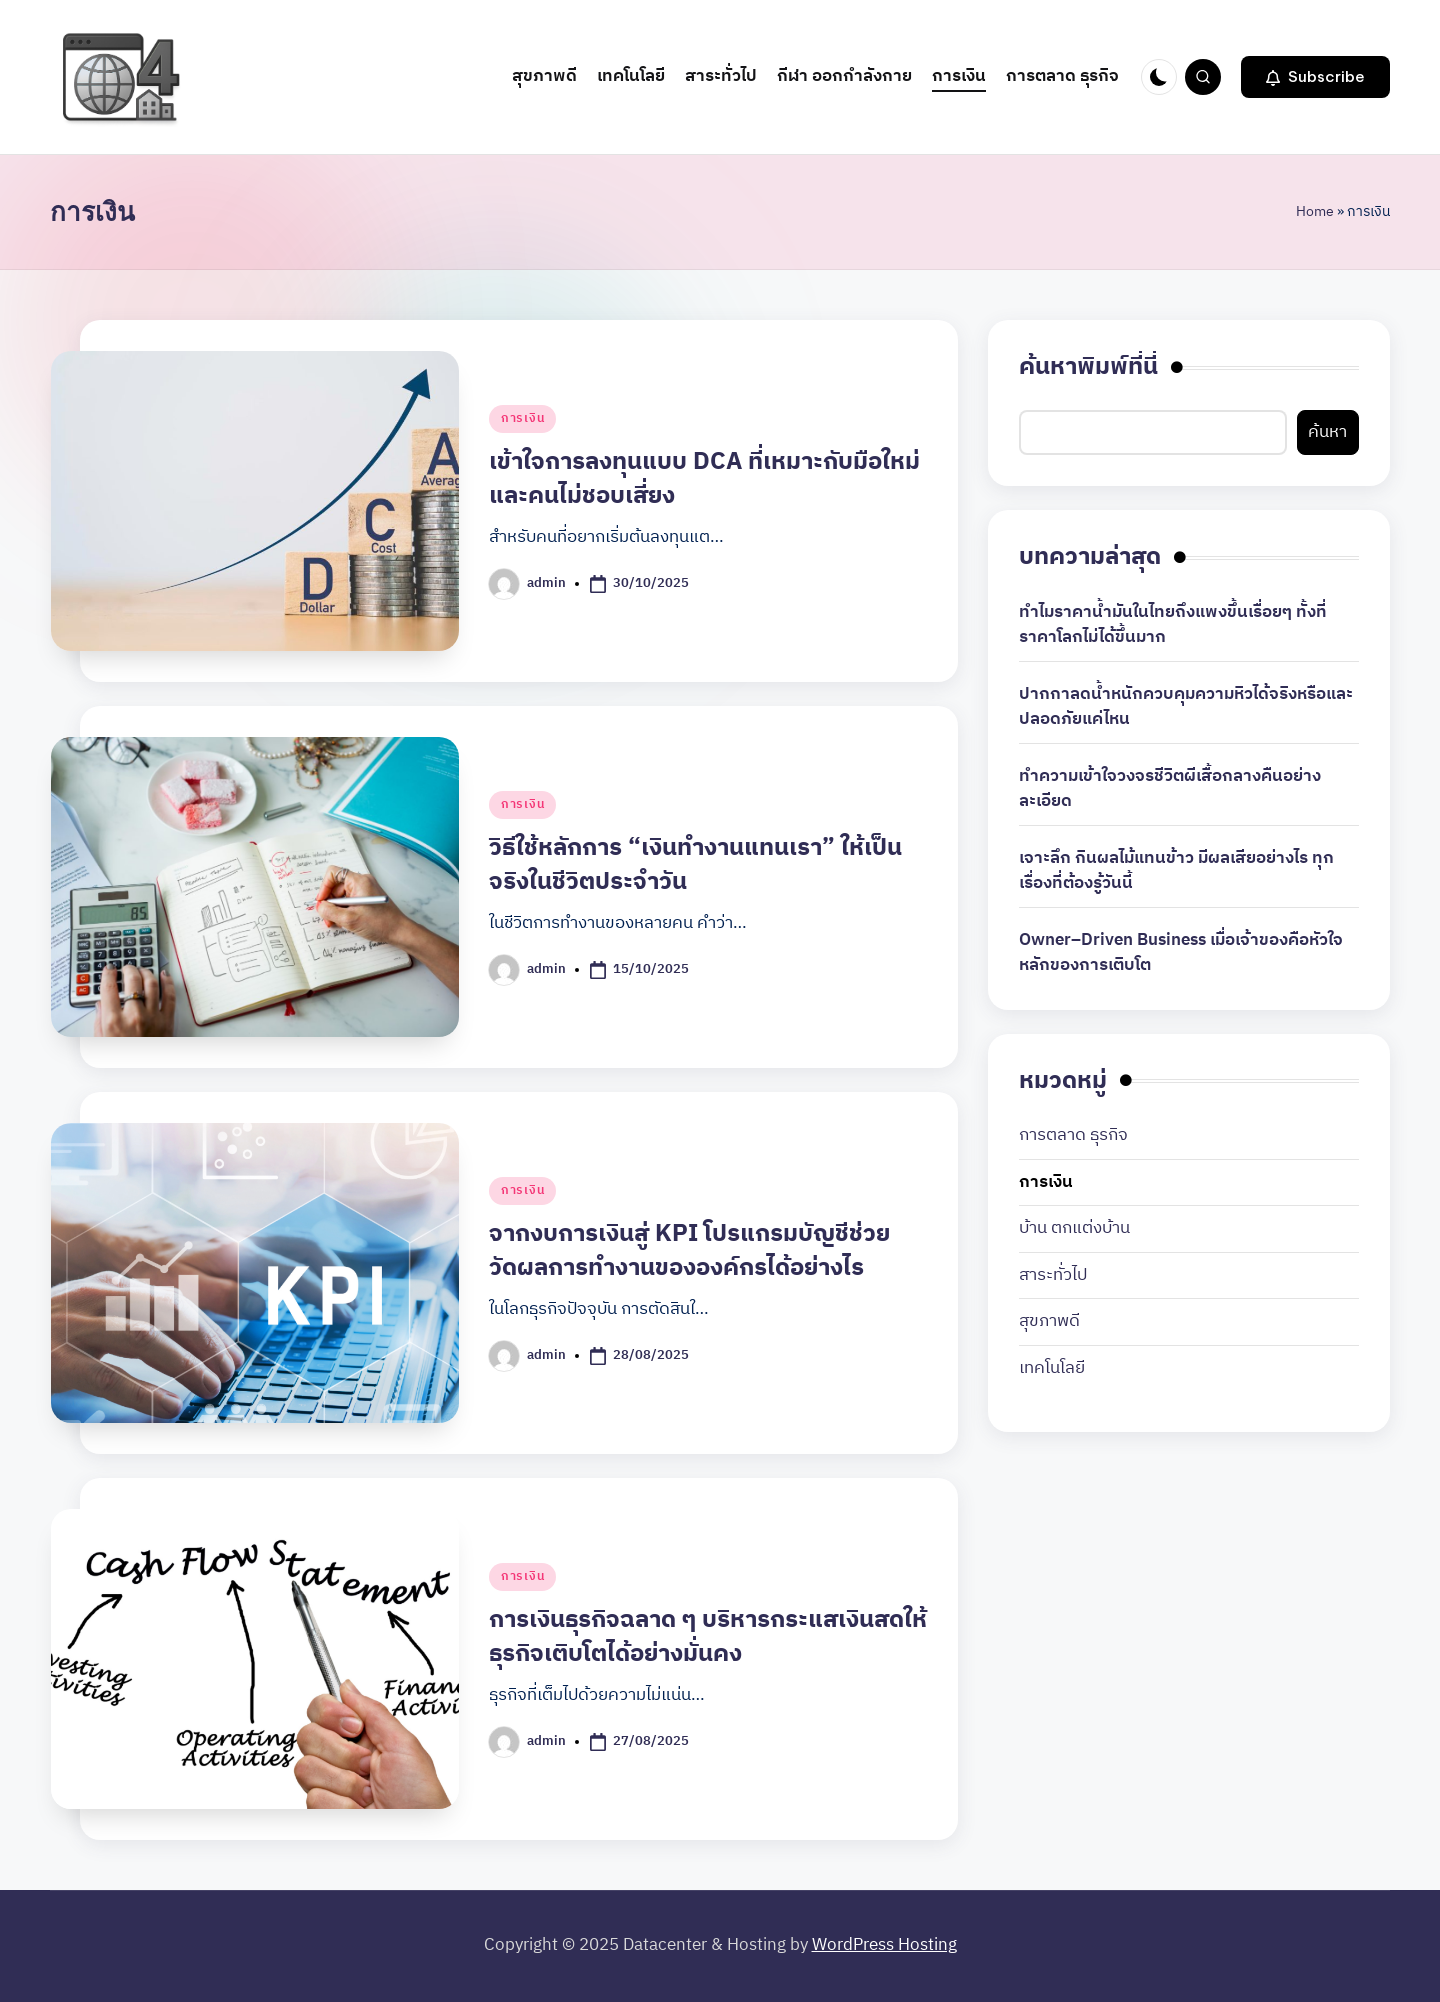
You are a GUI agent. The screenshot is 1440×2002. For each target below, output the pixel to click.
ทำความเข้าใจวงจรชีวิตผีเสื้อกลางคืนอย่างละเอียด (1170, 789)
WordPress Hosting (884, 1945)
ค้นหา (1327, 432)
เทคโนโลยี (1052, 1369)
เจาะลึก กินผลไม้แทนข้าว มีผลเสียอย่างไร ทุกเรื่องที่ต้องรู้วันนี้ (1176, 871)
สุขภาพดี (1049, 1322)
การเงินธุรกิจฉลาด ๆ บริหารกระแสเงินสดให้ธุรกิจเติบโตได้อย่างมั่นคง (708, 1637)
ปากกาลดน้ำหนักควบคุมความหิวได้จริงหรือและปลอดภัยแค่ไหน (1186, 707)
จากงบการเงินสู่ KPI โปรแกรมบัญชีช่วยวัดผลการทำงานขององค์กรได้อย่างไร (689, 1251)
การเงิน (522, 418)
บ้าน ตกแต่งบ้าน (1074, 1229)
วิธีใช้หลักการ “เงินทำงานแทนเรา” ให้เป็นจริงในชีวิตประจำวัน (695, 865)
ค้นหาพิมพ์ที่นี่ (1088, 368)
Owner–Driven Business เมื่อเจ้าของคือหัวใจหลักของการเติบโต (1181, 953)
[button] (1315, 77)
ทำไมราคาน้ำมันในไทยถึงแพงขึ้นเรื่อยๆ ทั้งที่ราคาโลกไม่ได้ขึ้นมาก (1173, 625)
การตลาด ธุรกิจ (1073, 1136)
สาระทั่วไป (1053, 1276)
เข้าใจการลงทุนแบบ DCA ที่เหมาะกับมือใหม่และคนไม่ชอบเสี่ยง (704, 479)
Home (1315, 211)
